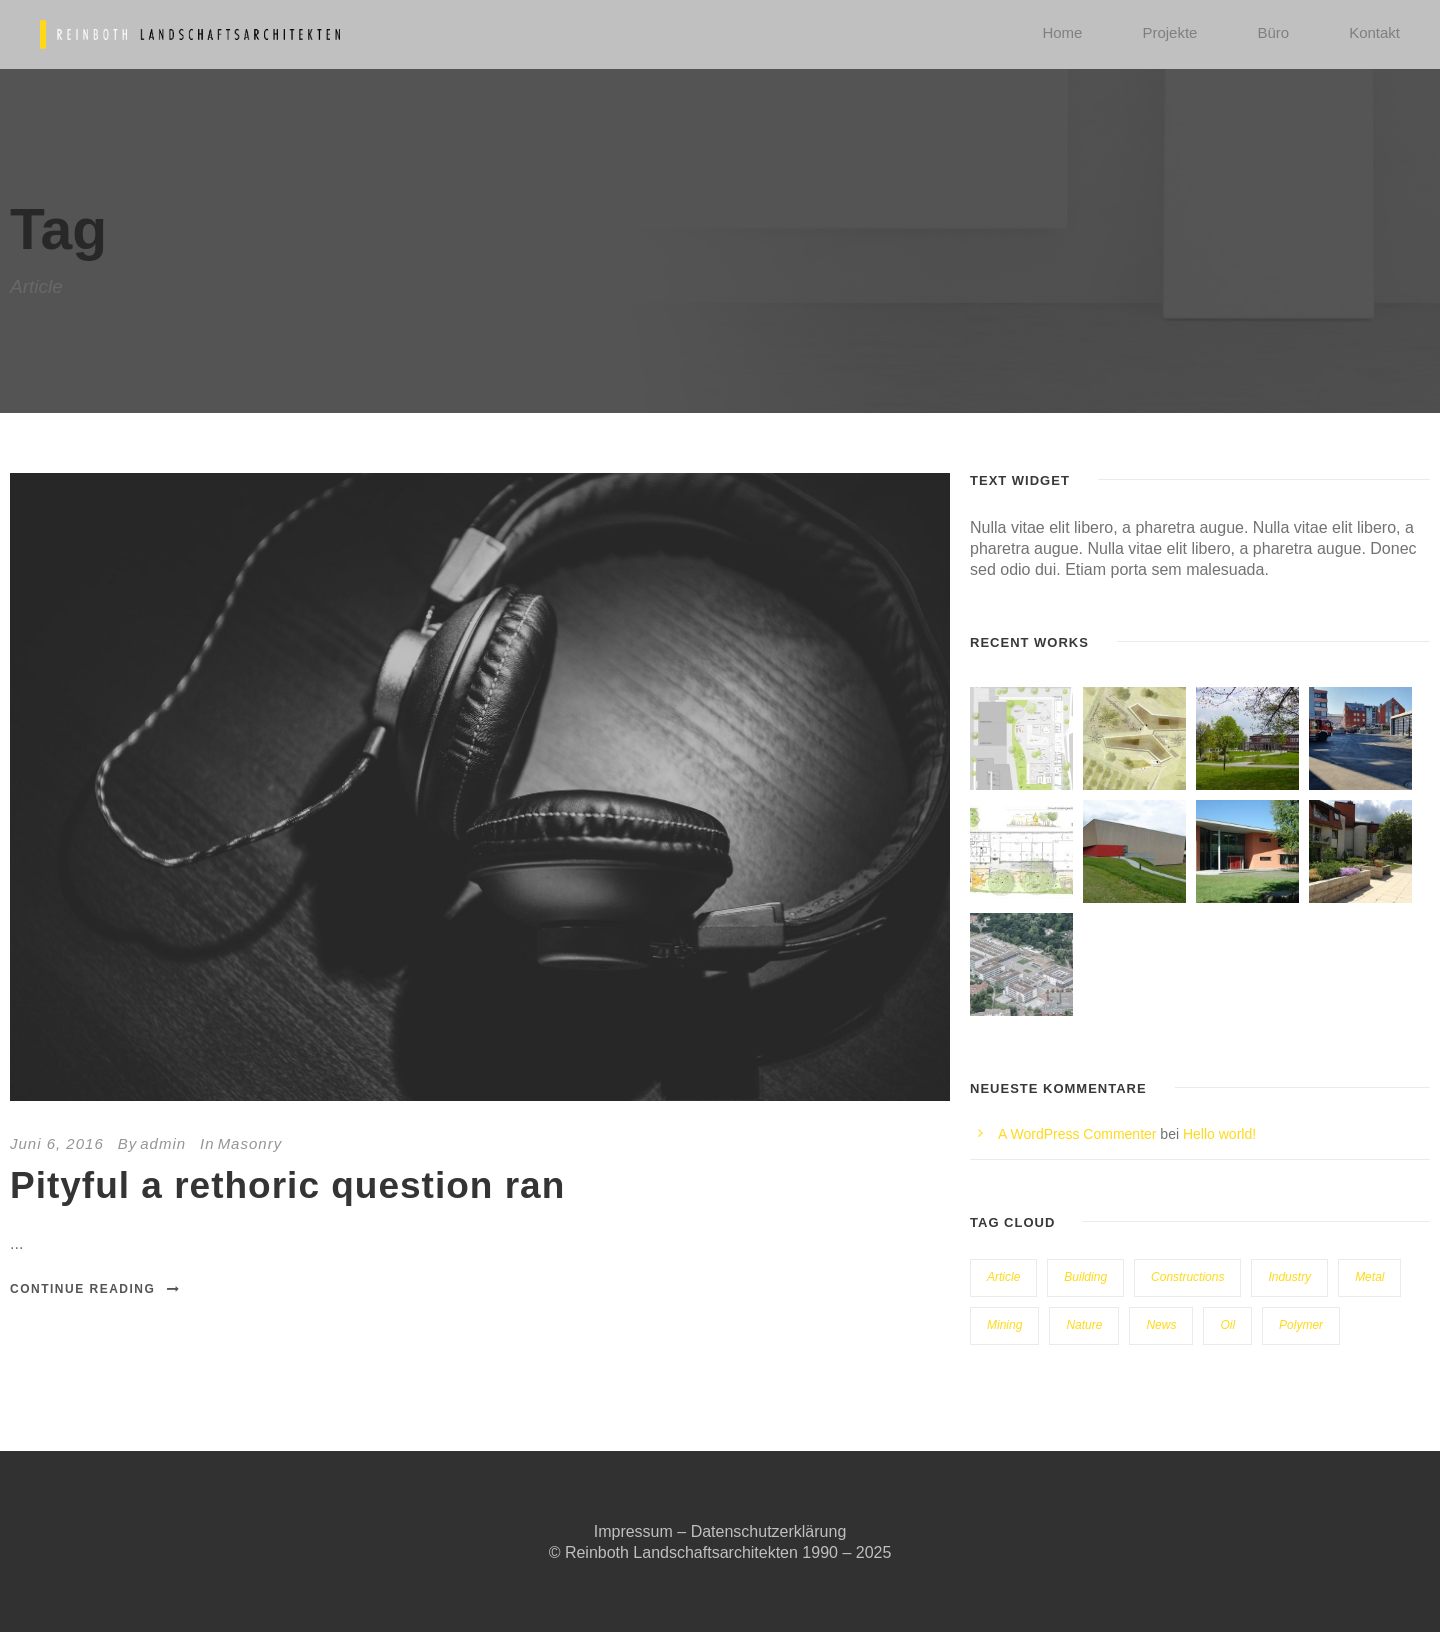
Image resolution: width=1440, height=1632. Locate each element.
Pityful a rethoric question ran (287, 1185)
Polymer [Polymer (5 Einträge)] (1301, 1325)
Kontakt (1374, 32)
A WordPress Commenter (1077, 1134)
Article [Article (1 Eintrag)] (1003, 1277)
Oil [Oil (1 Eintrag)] (1227, 1325)
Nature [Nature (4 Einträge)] (1084, 1325)
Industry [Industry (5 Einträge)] (1289, 1277)
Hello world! (1219, 1134)
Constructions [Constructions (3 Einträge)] (1187, 1277)
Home (1062, 32)
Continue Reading (95, 1289)
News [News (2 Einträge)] (1161, 1325)
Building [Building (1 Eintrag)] (1085, 1277)
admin (163, 1143)
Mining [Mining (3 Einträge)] (1004, 1325)
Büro (1273, 32)
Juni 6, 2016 (57, 1143)
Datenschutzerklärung (769, 1531)
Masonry (250, 1143)
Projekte (1169, 32)
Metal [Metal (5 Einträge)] (1369, 1277)
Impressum (633, 1531)
